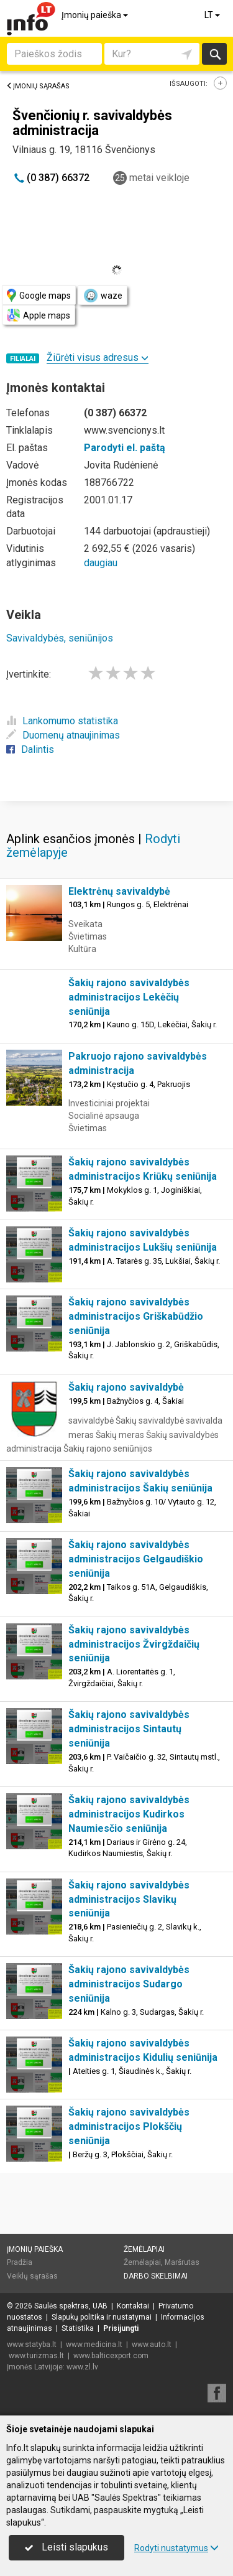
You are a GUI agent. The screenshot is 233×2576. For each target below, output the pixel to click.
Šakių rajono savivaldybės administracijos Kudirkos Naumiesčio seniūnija (129, 1814)
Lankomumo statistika (62, 721)
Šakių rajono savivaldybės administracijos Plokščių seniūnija (129, 2126)
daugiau (100, 563)
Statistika (78, 2328)
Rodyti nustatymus (176, 2548)
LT (213, 15)
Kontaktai (133, 2306)
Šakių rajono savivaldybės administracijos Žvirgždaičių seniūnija (133, 1644)
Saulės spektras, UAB (70, 2306)
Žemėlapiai (144, 2249)
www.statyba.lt (32, 2344)
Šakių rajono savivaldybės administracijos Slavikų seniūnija (129, 1899)
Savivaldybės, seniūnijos (59, 638)
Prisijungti (121, 2328)
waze (102, 295)
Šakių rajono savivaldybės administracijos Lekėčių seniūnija (129, 997)
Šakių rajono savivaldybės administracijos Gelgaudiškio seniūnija (135, 1559)
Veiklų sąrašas (32, 2276)
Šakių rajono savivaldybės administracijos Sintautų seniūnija (129, 1729)
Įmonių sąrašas (38, 86)
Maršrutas (182, 2262)
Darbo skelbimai (156, 2276)
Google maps (39, 295)
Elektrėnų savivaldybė (119, 891)
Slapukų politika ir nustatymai (102, 2317)
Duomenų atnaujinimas (63, 735)
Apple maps (38, 315)
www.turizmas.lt (36, 2355)
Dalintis (30, 749)
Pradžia (19, 2262)
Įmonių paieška (96, 15)
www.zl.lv (82, 2367)
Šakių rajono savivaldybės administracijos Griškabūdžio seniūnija (135, 1316)
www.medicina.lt (94, 2344)
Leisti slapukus (66, 2547)
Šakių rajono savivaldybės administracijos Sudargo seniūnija (129, 1984)
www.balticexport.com (110, 2355)
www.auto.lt (151, 2344)
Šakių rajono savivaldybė (126, 1387)
